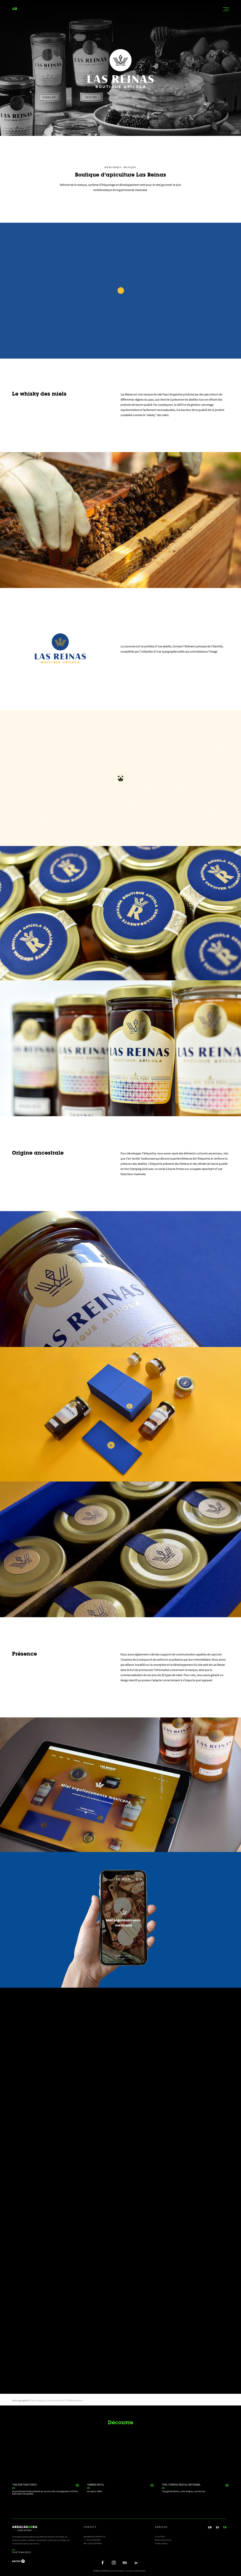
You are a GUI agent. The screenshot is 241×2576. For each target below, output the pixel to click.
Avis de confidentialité (135, 2570)
